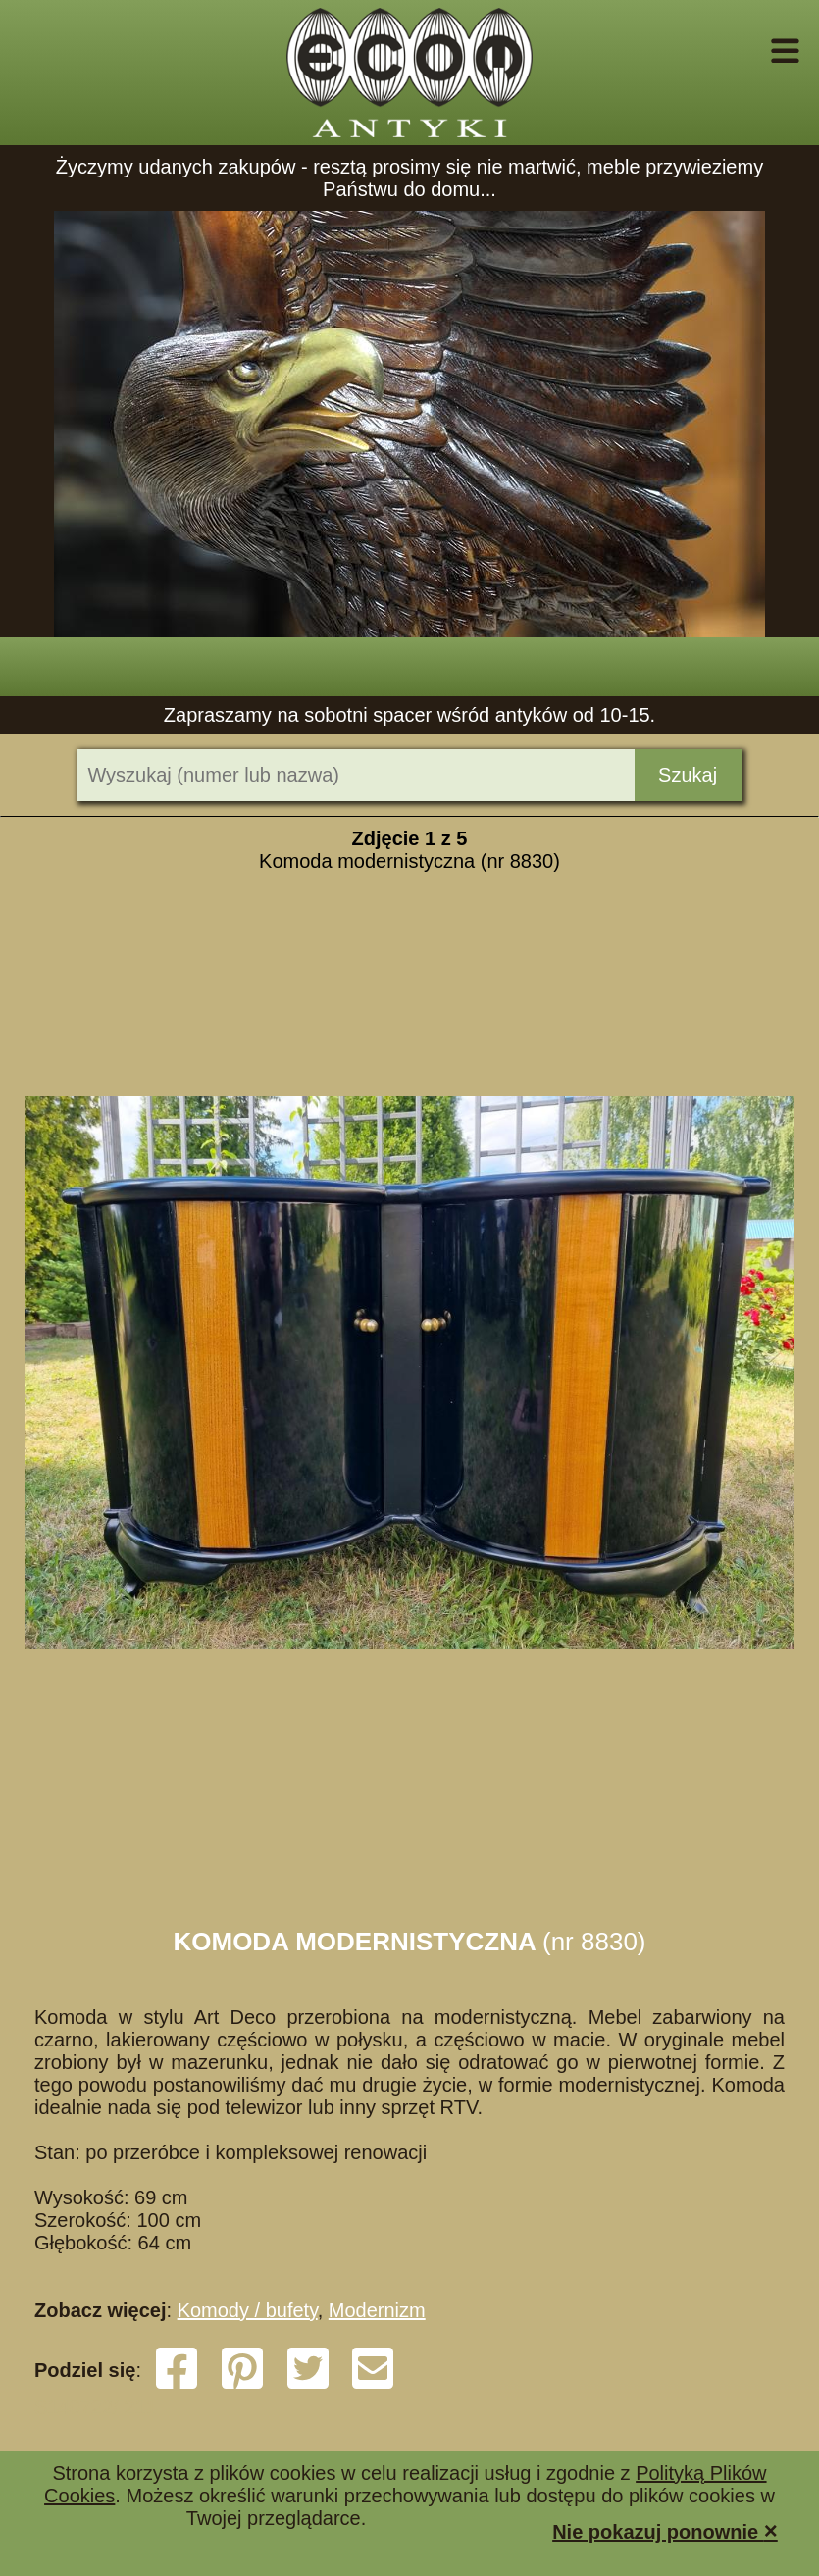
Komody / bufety (248, 2310)
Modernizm (377, 2310)
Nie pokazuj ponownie (665, 2530)
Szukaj (687, 774)
